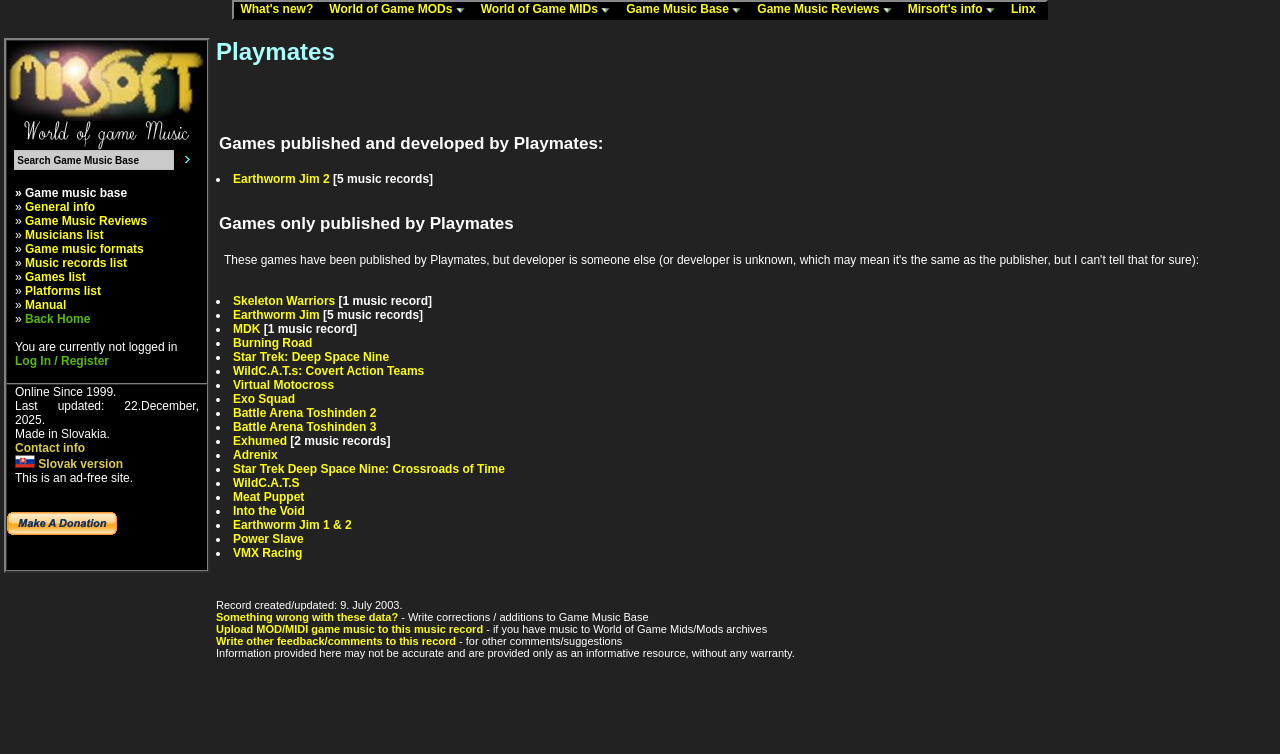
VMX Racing (267, 553)
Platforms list (63, 291)
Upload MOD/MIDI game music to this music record (349, 629)
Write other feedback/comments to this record (336, 641)
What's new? (281, 10)
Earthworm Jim (276, 315)
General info (60, 207)
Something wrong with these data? (307, 617)
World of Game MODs (401, 10)
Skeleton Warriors (284, 301)
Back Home (57, 319)
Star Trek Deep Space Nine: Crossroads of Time (369, 469)
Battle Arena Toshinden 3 (304, 427)
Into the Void (269, 511)
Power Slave (268, 539)
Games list (55, 277)
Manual (45, 305)
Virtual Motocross (283, 385)
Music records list (76, 263)
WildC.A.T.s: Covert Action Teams (328, 371)
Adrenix (255, 455)
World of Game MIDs (550, 10)
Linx (1028, 10)
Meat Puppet (268, 497)
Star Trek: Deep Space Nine (311, 357)
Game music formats (84, 249)
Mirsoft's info (956, 10)
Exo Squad (264, 399)
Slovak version (69, 464)
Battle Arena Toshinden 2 (304, 413)
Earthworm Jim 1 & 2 (292, 525)
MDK (246, 329)
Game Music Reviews (828, 10)
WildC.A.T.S (266, 483)
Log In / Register (62, 361)
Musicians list (64, 235)
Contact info (50, 448)
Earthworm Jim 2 (281, 179)
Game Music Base (688, 10)
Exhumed (260, 441)
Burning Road (272, 343)
